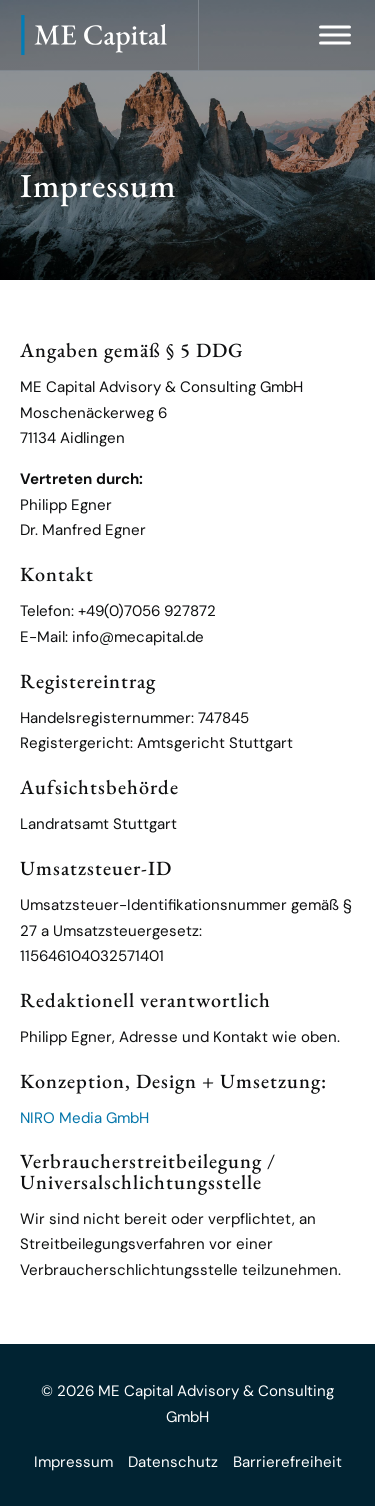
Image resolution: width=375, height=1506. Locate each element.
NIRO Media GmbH (84, 1118)
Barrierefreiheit (287, 1462)
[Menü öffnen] (335, 35)
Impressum (73, 1462)
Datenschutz (173, 1462)
